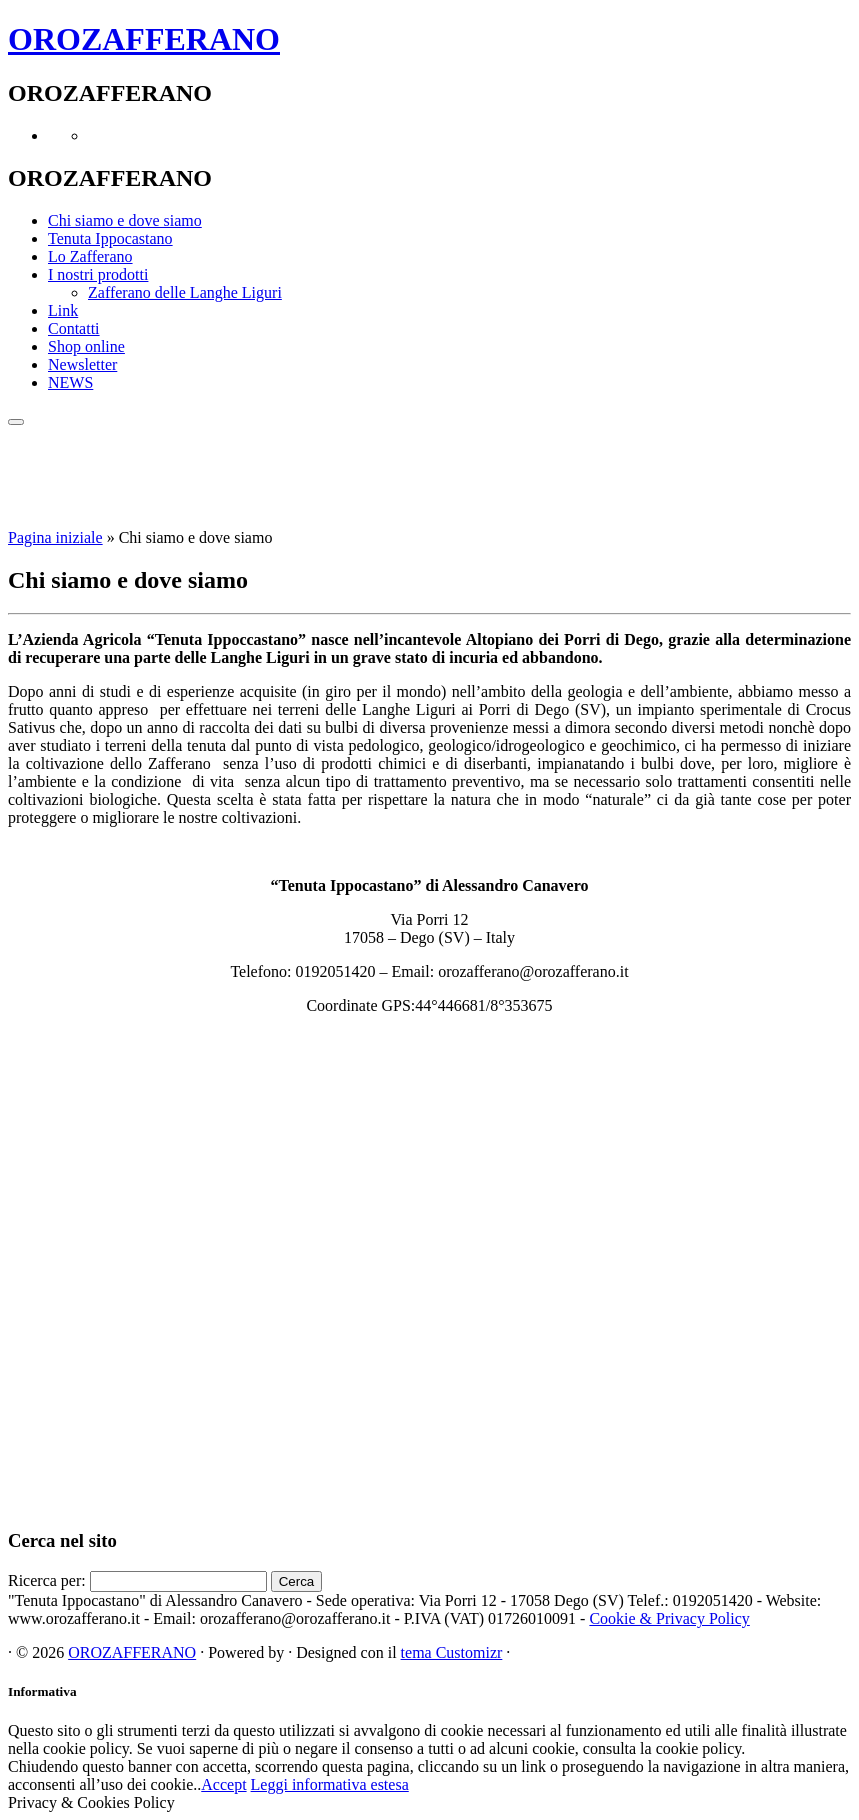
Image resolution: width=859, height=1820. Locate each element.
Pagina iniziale (55, 537)
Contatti (74, 328)
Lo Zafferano (90, 256)
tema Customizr (452, 1652)
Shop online (86, 346)
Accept (223, 1784)
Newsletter (82, 364)
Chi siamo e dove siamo (125, 220)
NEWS (70, 382)
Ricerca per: (47, 1580)
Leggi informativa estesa (330, 1784)
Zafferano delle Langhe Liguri (185, 292)
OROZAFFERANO (144, 39)
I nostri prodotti (98, 274)
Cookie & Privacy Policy (669, 1618)
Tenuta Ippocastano (110, 238)
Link (63, 310)
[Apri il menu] (16, 422)
